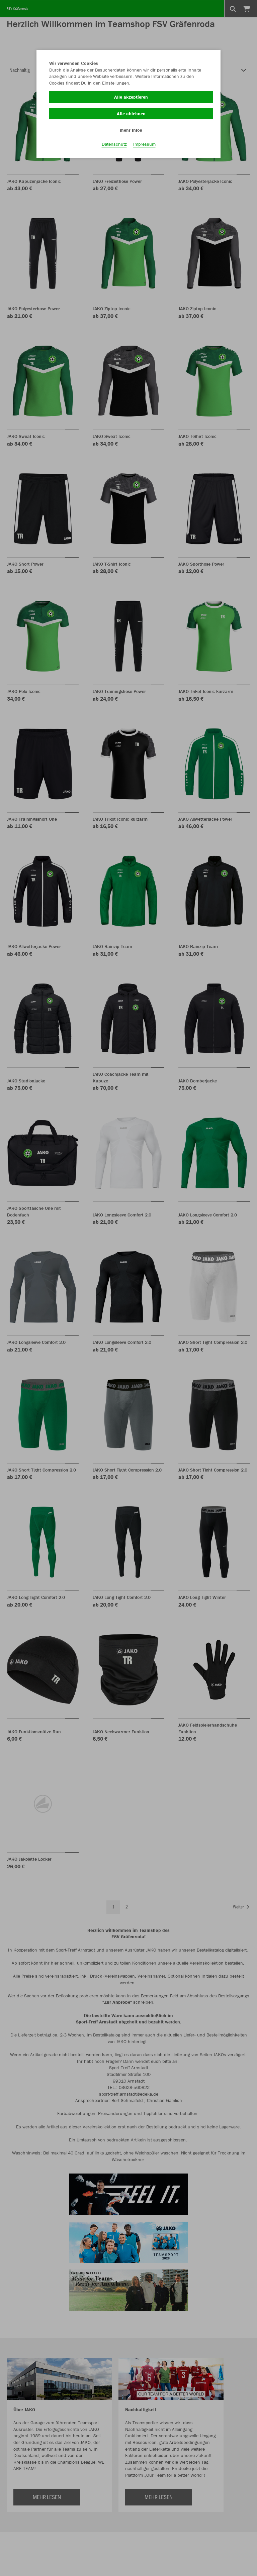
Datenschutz (114, 144)
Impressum (144, 144)
